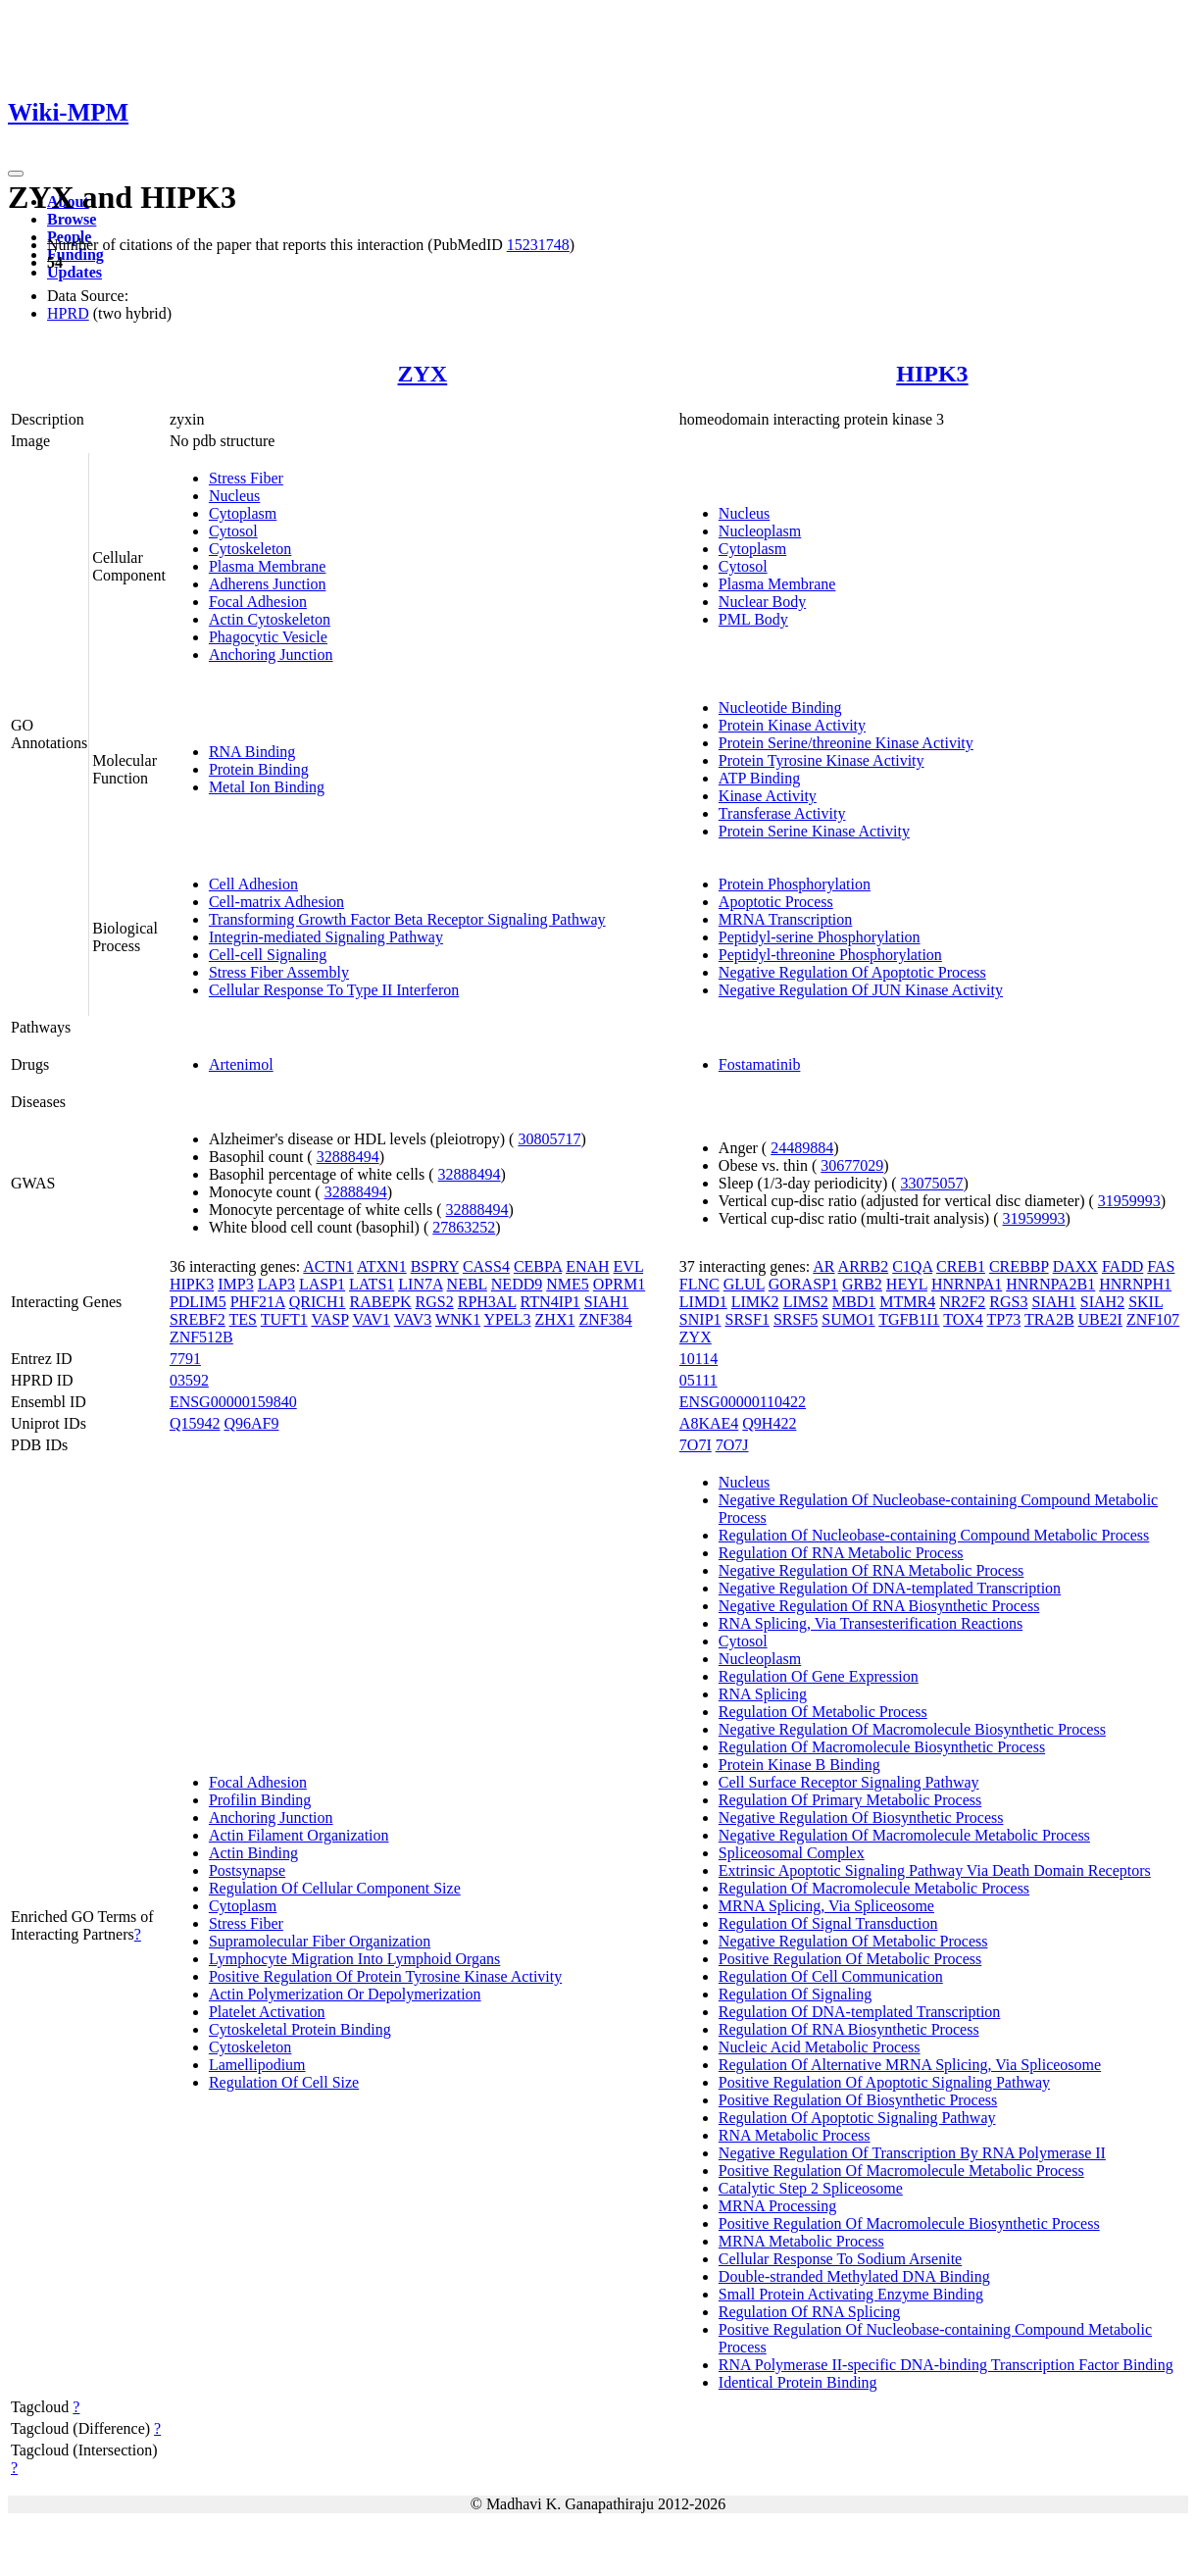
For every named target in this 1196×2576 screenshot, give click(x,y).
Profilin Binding (260, 1800)
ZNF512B (201, 1337)
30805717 (549, 1139)
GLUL (744, 1284)
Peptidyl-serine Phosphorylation (820, 937)
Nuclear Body (762, 601)
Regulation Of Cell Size (284, 2082)
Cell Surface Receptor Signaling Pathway (849, 1782)
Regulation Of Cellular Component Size (335, 1888)
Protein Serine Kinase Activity (814, 831)
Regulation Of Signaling (795, 1994)
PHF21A (257, 1301)
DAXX (1075, 1266)
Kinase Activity (768, 795)
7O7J (732, 1445)
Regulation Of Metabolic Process (823, 1711)
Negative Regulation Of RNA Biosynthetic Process (879, 1605)
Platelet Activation (267, 2011)
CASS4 (486, 1266)
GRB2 (862, 1284)
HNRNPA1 (966, 1284)
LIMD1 (703, 1301)
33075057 (932, 1183)
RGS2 (435, 1301)
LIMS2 (805, 1301)
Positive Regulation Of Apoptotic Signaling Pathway (884, 2082)
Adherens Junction (267, 584)
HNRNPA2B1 (1050, 1284)
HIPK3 (932, 373)
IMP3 (235, 1284)
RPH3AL (487, 1301)
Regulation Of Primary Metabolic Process (850, 1800)
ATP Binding (759, 778)
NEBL (467, 1284)
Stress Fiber (246, 478)
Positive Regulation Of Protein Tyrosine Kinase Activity (385, 1976)
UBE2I (1100, 1319)
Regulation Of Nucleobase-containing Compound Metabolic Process (934, 1535)
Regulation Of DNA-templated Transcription (860, 2011)
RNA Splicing (763, 1694)
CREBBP (1019, 1266)
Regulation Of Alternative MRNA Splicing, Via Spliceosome (910, 2064)
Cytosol (233, 531)
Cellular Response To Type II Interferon (334, 990)
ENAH (587, 1266)
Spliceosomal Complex (792, 1852)
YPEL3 (507, 1319)
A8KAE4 (708, 1423)
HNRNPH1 (1135, 1284)
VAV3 (413, 1319)
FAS (1160, 1266)
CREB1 (960, 1266)
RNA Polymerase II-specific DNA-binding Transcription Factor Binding (946, 2364)
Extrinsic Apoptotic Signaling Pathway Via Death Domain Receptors (935, 1870)
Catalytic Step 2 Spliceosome (811, 2188)
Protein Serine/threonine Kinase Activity (846, 742)
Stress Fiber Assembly (279, 972)
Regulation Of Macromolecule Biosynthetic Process (882, 1747)
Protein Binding (259, 769)
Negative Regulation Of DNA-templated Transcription (890, 1588)
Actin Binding (253, 1852)
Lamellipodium (257, 2064)
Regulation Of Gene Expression (819, 1676)
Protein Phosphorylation (795, 884)
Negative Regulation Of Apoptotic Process (852, 972)
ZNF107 (1152, 1319)
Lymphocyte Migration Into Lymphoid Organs (354, 1958)
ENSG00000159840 (233, 1401)
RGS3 (1008, 1301)
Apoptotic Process (776, 901)
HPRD (68, 313)
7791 (185, 1358)
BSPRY (435, 1266)
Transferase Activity (782, 813)
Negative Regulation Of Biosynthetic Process (861, 1817)
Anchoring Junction (271, 654)
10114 (698, 1358)
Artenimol (241, 1064)
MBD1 (853, 1301)
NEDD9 (516, 1284)
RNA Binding (252, 751)
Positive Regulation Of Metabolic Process (850, 1958)
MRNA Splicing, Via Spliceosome (826, 1905)
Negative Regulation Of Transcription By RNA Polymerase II (912, 2153)
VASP (329, 1319)
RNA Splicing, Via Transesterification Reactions (870, 1623)
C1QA (912, 1266)
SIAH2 (1102, 1301)
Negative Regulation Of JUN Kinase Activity (861, 990)
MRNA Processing (777, 2205)
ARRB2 (863, 1266)
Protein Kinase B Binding (799, 1764)
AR (823, 1266)
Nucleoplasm (760, 531)
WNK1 (457, 1319)
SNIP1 (700, 1319)
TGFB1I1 (908, 1319)
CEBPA (538, 1266)
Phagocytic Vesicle (268, 637)
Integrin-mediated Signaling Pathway (326, 937)
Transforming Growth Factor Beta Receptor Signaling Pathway (407, 919)
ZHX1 (555, 1319)
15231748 (538, 244)
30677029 (852, 1165)
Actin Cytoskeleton (269, 619)
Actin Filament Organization (299, 1835)
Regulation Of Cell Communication (831, 1976)
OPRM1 (619, 1284)
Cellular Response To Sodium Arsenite (840, 2258)
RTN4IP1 (550, 1301)
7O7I (695, 1445)
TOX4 (963, 1319)
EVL (629, 1266)
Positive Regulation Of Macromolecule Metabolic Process (901, 2170)
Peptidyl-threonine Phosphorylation (830, 954)
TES (243, 1319)
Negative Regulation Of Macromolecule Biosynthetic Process (912, 1729)
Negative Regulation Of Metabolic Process (853, 1941)
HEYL (906, 1284)
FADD (1122, 1266)
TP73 (1004, 1319)
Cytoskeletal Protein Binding (300, 2029)
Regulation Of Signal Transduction (828, 1923)
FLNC (699, 1284)
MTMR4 (907, 1301)
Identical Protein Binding (798, 2382)
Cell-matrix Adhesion (276, 901)
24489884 (802, 1147)
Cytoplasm (242, 513)
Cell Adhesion (253, 884)
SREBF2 (197, 1319)
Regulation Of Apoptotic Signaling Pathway (857, 2117)
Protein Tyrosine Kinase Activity (821, 760)
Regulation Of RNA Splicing (809, 2311)
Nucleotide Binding (780, 707)
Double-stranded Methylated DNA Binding (854, 2276)
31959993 (1129, 1200)
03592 (189, 1380)
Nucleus (234, 495)
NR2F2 (962, 1301)
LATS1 (371, 1284)
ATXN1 (382, 1266)
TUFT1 (284, 1319)
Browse (71, 219)
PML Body (753, 619)
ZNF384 (604, 1319)
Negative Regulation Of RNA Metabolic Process (871, 1570)
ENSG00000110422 (742, 1401)
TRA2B (1049, 1319)
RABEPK (380, 1301)
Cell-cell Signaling (267, 954)
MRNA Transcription (785, 919)
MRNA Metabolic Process (801, 2241)
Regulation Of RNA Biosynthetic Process (849, 2029)
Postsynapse (247, 1870)
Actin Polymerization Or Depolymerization (345, 1994)
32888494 (348, 1156)
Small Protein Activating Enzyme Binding (851, 2294)
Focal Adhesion (258, 601)
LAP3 (276, 1284)
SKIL (1145, 1301)
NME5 (567, 1284)
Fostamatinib (760, 1064)
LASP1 (322, 1284)
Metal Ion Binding (266, 787)
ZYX (423, 373)
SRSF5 (795, 1319)
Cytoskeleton (250, 548)
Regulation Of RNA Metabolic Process (841, 1552)
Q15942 (195, 1423)
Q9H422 (769, 1423)
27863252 (463, 1227)
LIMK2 (755, 1301)
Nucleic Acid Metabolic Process (820, 2047)
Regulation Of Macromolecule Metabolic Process (874, 1888)
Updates (74, 272)
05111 (698, 1380)
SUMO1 (848, 1319)
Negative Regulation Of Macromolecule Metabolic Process (904, 1835)
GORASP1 (803, 1284)
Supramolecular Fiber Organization (319, 1941)
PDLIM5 (198, 1301)
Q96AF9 (251, 1423)
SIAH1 (606, 1301)
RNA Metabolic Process (795, 2135)
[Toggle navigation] (16, 174)
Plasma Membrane (267, 566)
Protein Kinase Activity (792, 725)
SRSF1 (747, 1319)
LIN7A (420, 1284)
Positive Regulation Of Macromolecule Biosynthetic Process (909, 2223)
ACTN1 (328, 1266)
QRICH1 (317, 1301)
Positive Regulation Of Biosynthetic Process (858, 2100)
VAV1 (371, 1319)
